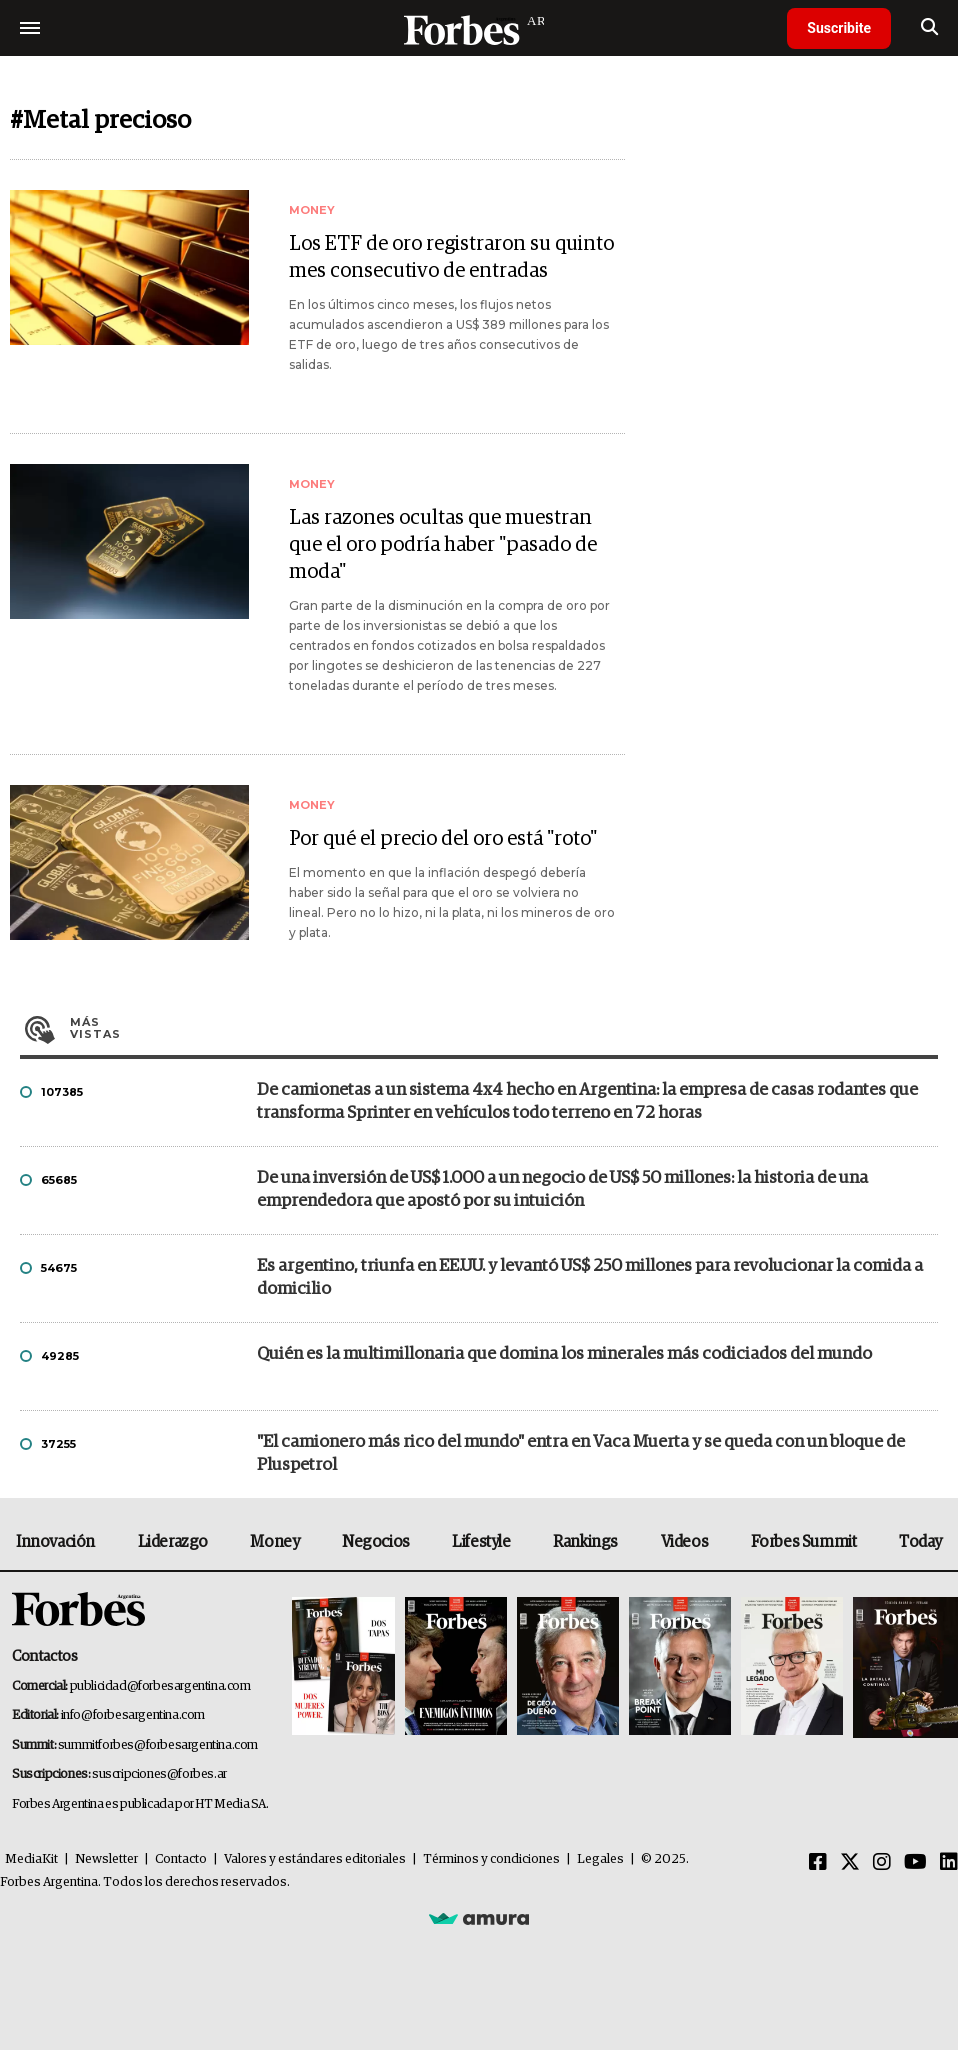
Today (920, 1542)
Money (274, 1542)
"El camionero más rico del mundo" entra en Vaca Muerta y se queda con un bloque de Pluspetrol (581, 1454)
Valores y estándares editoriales (315, 1859)
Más (504, 1028)
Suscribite (839, 28)
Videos (685, 1542)
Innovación (55, 1542)
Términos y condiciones (491, 1859)
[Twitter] (850, 1863)
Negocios (376, 1542)
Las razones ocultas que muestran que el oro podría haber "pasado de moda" (443, 545)
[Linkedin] (949, 1863)
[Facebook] (818, 1863)
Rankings (585, 1542)
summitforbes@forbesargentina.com (158, 1745)
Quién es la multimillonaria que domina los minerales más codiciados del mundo (564, 1354)
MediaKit (31, 1859)
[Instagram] (882, 1863)
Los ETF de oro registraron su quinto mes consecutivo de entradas (451, 257)
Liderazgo (173, 1542)
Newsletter (106, 1859)
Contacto (181, 1859)
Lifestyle (481, 1542)
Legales (600, 1859)
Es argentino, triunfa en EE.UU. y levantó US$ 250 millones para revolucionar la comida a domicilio (590, 1278)
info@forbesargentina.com (133, 1715)
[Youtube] (915, 1863)
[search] (929, 28)
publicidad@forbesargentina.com (160, 1686)
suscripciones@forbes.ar (159, 1774)
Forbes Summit (804, 1542)
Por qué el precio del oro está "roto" (443, 839)
